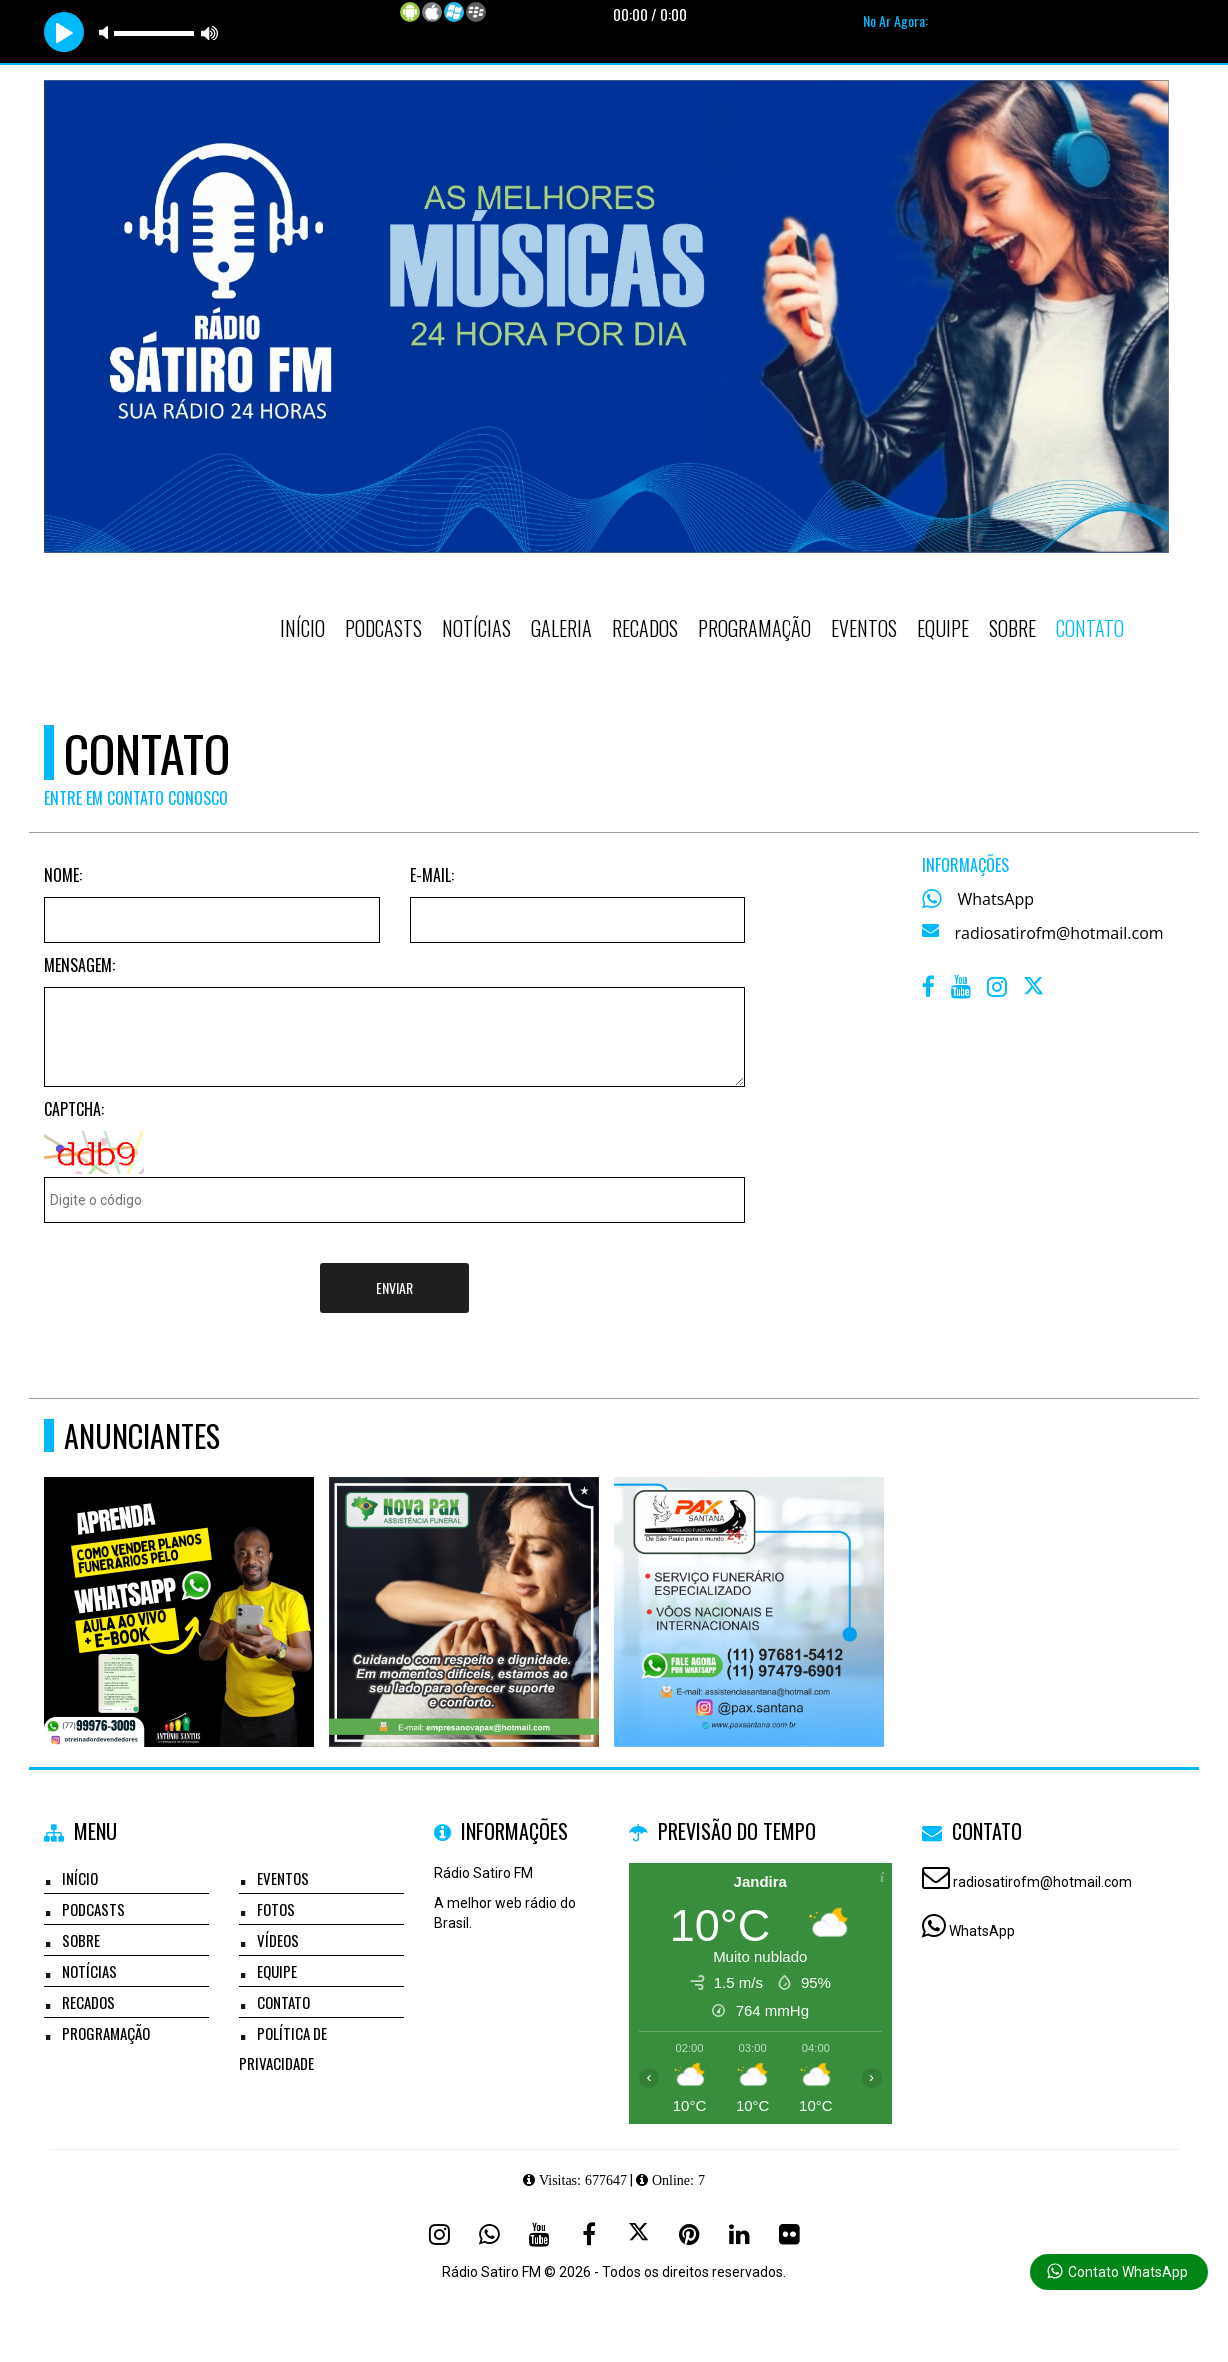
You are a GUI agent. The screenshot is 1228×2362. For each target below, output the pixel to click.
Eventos (864, 628)
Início (302, 628)
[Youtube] (539, 2234)
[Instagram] (439, 2234)
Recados (645, 628)
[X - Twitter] (1035, 991)
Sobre (1012, 628)
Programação (754, 628)
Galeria (561, 628)
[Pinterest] (689, 2234)
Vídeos (278, 1940)
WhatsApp (996, 899)
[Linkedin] (739, 2234)
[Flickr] (789, 2234)
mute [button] (107, 32)
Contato (1090, 628)
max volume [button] (210, 32)
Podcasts (383, 628)
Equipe (943, 628)
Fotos (276, 1909)
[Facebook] (589, 2234)
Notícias (476, 628)
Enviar (394, 1287)
